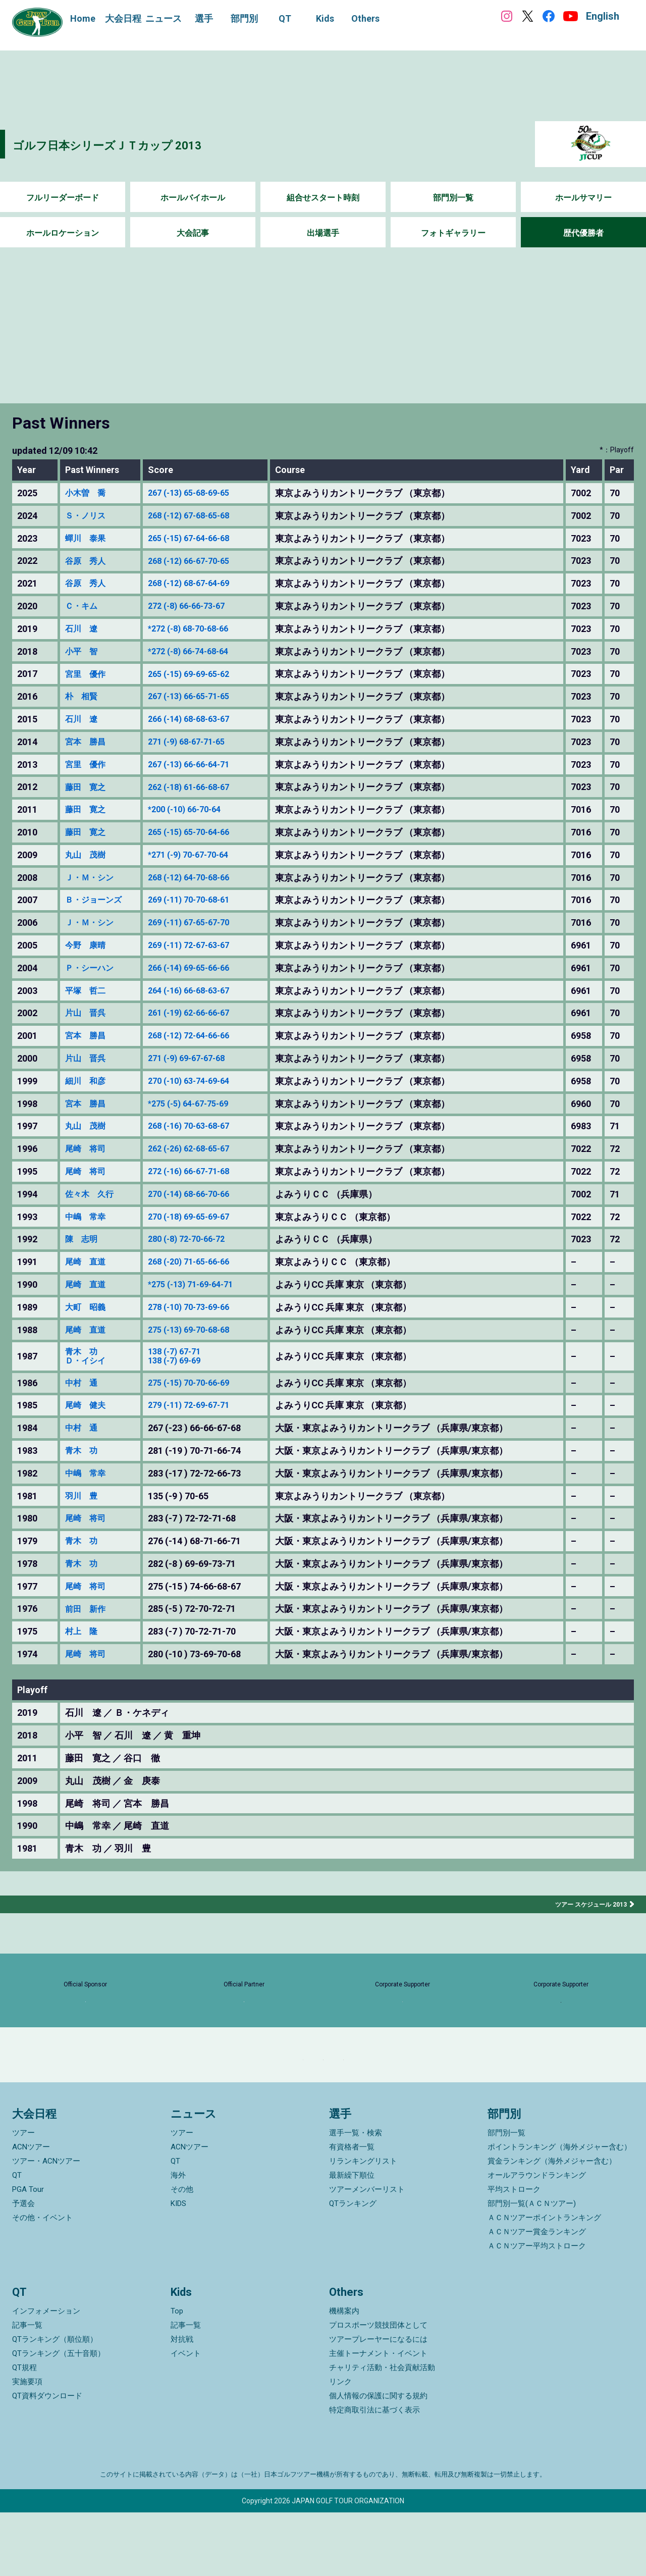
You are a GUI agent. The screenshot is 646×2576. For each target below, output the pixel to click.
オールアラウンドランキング (537, 2238)
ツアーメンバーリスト (367, 2252)
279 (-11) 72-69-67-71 (200, 1408)
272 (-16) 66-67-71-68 (200, 1172)
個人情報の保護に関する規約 (378, 2459)
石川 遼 (83, 629)
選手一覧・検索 (355, 2196)
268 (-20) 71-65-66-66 (200, 1262)
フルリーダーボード (62, 197)
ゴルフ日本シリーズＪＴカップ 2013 (140, 144)
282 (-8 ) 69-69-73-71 (199, 1566)
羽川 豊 (83, 1498)
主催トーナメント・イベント (378, 2417)
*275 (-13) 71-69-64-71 (202, 1285)
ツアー (23, 2196)
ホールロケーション (62, 233)
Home (82, 18)
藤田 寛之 (88, 787)
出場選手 (323, 233)
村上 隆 (83, 1634)
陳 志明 (83, 1239)
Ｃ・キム (83, 606)
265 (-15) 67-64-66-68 (200, 539)
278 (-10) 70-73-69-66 (200, 1307)
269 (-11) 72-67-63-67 (200, 945)
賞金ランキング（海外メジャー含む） (552, 2224)
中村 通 (83, 1385)
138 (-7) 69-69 (184, 1362)
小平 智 (83, 652)
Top (177, 2374)
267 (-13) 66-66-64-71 (200, 765)
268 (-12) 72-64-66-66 (200, 1036)
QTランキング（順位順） (54, 2402)
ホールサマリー (583, 197)
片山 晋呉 (88, 1013)
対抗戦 (182, 2402)
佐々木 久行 (92, 1194)
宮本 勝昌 (88, 742)
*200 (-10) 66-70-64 (195, 810)
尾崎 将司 (88, 1149)
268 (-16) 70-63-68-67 (200, 1126)
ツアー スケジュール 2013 (585, 1906)
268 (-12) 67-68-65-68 (200, 516)
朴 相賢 (83, 697)
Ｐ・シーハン (92, 968)
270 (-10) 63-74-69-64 (200, 1081)
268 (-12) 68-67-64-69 (200, 584)
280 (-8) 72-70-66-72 (198, 1239)
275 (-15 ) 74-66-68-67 (201, 1589)
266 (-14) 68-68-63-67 (200, 719)
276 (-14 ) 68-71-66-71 (201, 1544)
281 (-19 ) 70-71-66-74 (201, 1453)
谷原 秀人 (88, 561)
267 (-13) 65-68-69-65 (200, 493)
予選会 (23, 2267)
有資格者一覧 (351, 2210)
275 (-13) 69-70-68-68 (200, 1330)
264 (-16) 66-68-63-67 (200, 991)
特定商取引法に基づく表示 (374, 2473)
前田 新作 (88, 1611)
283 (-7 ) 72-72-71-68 (199, 1521)
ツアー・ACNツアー (46, 2224)
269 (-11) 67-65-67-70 (200, 923)
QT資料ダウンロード (47, 2459)
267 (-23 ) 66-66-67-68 (201, 1431)
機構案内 (344, 2374)
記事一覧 (27, 2388)
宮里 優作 (88, 674)
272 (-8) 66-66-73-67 (198, 606)
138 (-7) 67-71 (184, 1352)
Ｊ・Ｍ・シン (92, 878)
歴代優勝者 (583, 233)
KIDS (178, 2267)
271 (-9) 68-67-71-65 (198, 742)
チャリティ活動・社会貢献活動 (382, 2431)
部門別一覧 (453, 197)
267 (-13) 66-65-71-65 (200, 697)
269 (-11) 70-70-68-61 (200, 900)
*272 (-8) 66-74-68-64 (200, 652)
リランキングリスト (363, 2224)
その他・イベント (42, 2281)
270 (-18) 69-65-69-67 (200, 1217)
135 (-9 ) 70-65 (185, 1498)
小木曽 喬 (88, 493)
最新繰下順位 (351, 2238)
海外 (178, 2238)
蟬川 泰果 (88, 539)
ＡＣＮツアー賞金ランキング (537, 2295)
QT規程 (24, 2431)
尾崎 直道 (88, 1262)
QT (17, 2238)
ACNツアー (31, 2210)
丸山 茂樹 (88, 855)
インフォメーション (46, 2374)
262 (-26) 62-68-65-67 (200, 1149)
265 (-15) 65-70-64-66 (200, 832)
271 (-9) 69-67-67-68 (198, 1059)
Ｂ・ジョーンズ (97, 900)
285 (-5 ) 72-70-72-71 (199, 1611)
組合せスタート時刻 (323, 197)
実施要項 (27, 2445)
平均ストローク (514, 2252)
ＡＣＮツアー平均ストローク (537, 2309)
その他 (182, 2252)
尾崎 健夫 (88, 1408)
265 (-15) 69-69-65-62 (200, 674)
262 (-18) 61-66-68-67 (200, 787)
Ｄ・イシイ (88, 1362)
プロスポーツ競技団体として (378, 2388)
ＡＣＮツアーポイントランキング (544, 2281)
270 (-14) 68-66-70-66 (200, 1194)
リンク (340, 2445)
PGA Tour (28, 2252)
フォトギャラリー (453, 233)
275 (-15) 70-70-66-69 (200, 1385)
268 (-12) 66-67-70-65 (200, 561)
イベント (186, 2417)
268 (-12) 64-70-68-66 (200, 878)
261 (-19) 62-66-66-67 (200, 1013)
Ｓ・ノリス (88, 516)
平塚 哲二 (88, 991)
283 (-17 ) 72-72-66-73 (201, 1475)
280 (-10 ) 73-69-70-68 (201, 1656)
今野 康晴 (88, 945)
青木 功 (83, 1352)
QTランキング (352, 2267)
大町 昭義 (88, 1307)
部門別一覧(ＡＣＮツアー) (532, 2267)
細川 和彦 (88, 1081)
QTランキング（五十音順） (58, 2417)
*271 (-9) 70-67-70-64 (200, 855)
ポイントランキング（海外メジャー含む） (559, 2210)
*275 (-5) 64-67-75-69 (200, 1104)
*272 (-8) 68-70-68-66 (200, 629)
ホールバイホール (192, 197)
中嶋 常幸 (88, 1217)
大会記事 (193, 233)
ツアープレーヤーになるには (378, 2402)
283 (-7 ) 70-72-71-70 (199, 1634)
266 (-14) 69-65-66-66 (200, 968)
